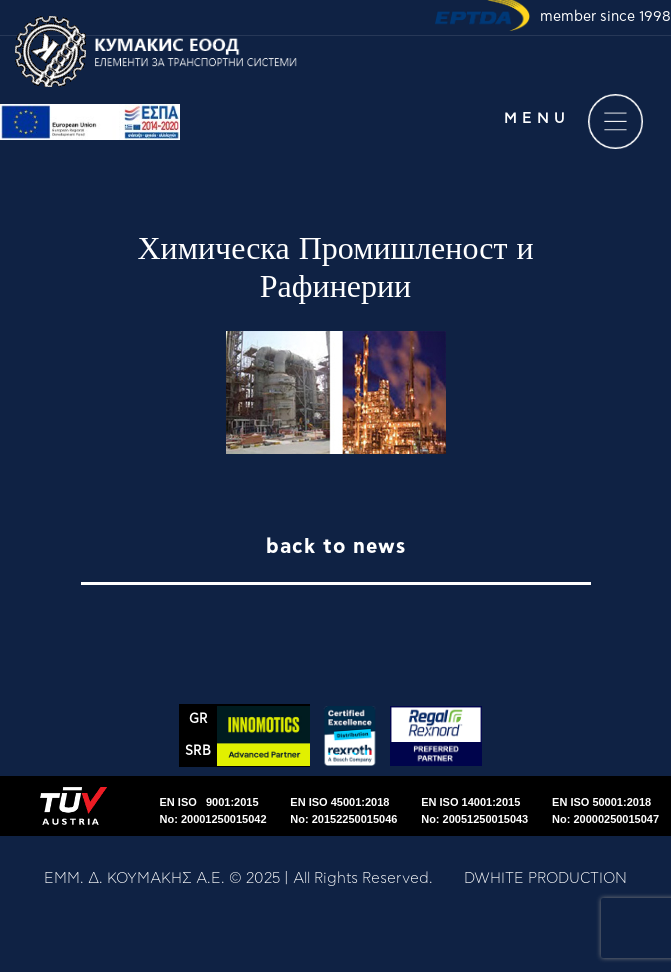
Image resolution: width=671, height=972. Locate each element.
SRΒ (198, 751)
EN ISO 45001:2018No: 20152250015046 (343, 810)
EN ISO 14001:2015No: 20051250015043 (474, 810)
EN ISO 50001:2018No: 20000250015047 (605, 810)
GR (198, 719)
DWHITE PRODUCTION (545, 878)
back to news (336, 547)
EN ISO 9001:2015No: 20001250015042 (213, 810)
